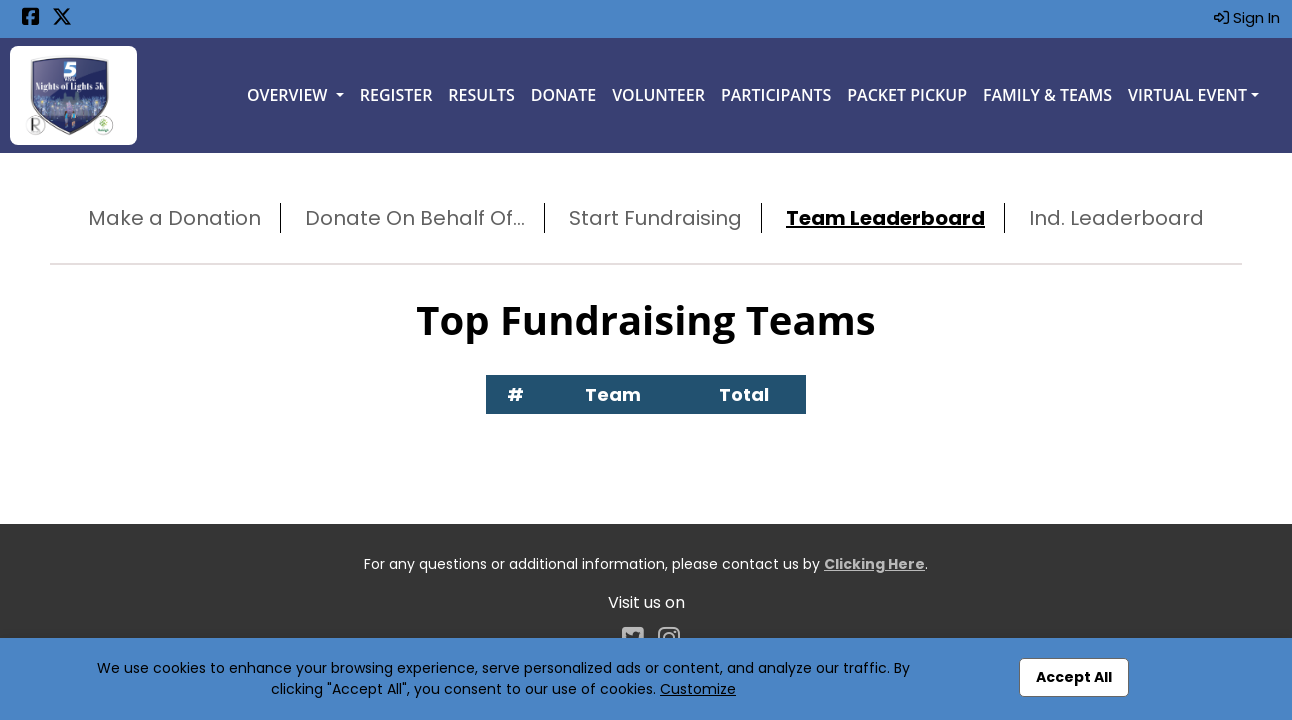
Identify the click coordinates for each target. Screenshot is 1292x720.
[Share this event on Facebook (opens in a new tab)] (31, 18)
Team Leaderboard (885, 218)
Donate (563, 95)
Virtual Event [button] (1187, 95)
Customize (698, 689)
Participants (776, 95)
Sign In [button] (1247, 17)
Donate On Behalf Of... (415, 218)
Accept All (1074, 677)
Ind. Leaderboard (1116, 218)
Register (396, 95)
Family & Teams (1047, 95)
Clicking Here (874, 564)
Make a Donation (174, 218)
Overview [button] (289, 95)
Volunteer (658, 95)
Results (481, 95)
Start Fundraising (655, 218)
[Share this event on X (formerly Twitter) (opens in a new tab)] (62, 18)
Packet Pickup (907, 95)
